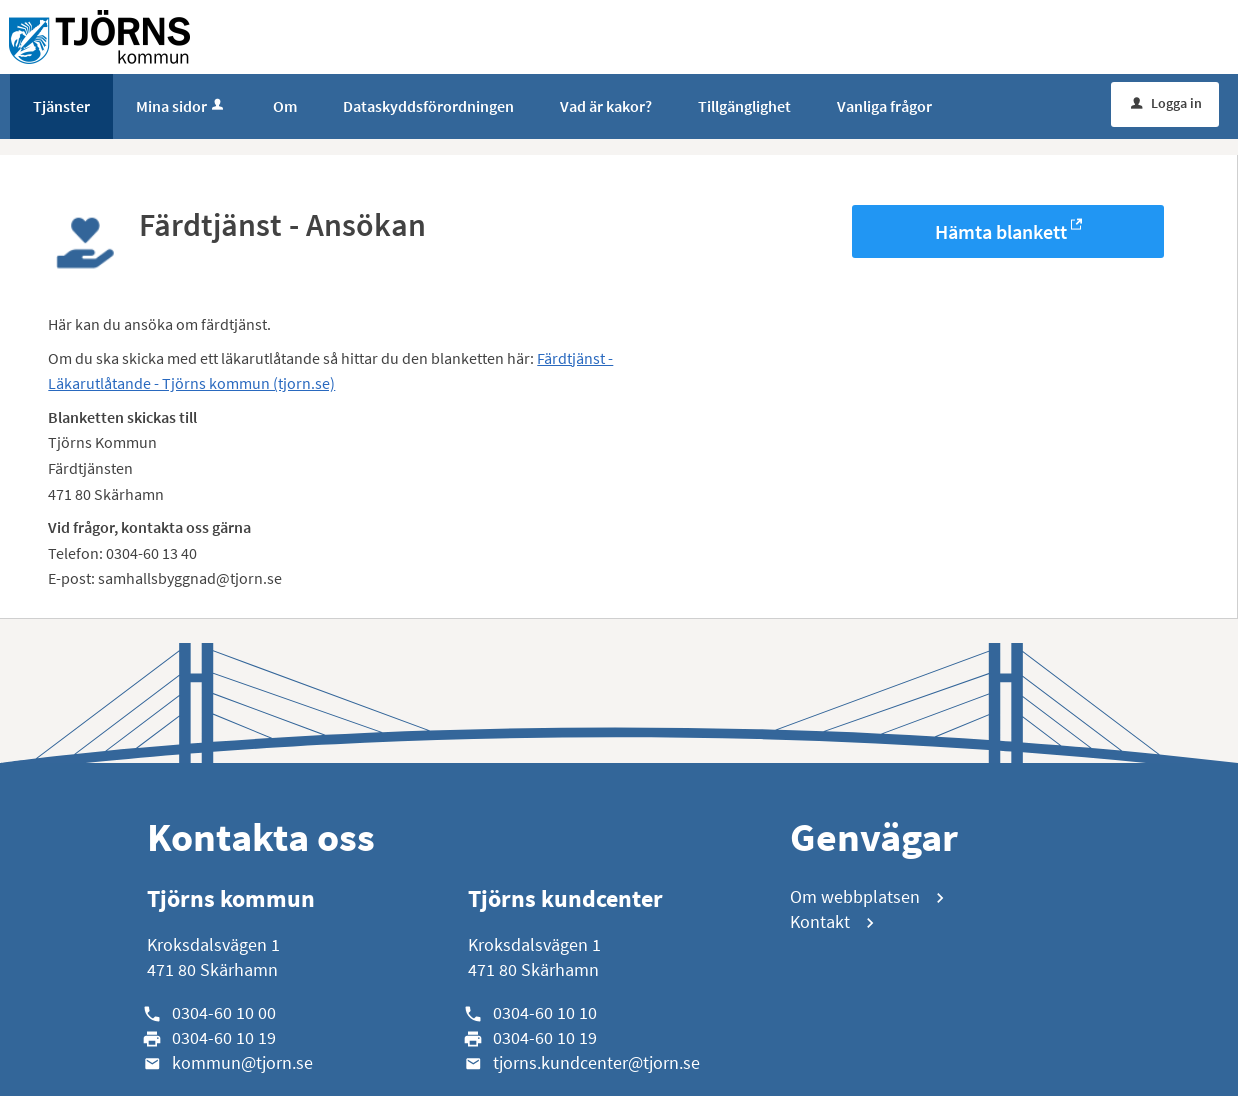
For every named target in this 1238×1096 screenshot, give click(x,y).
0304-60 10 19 (224, 1037)
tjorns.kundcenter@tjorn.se (596, 1062)
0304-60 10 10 (545, 1012)
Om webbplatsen (855, 896)
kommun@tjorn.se (242, 1062)
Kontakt (820, 921)
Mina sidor (181, 106)
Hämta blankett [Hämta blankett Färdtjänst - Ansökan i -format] (1001, 231)
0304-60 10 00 (224, 1012)
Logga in (1166, 103)
